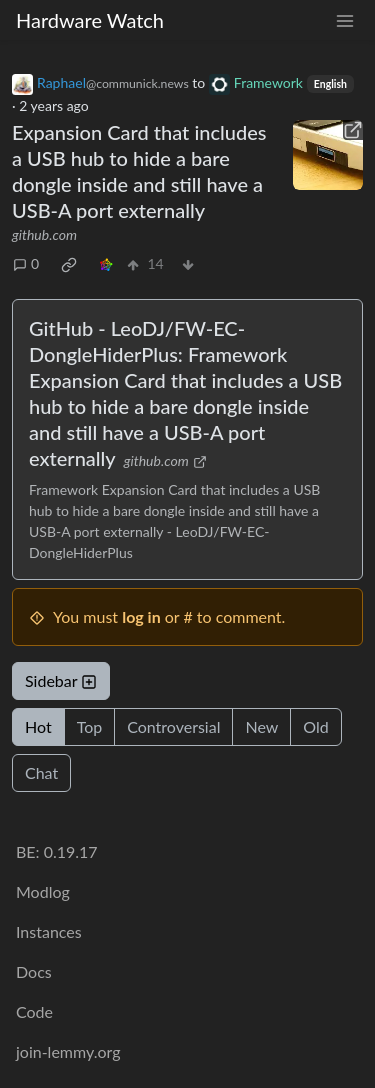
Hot (38, 726)
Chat (41, 772)
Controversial (173, 726)
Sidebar (61, 680)
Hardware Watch (90, 20)
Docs (34, 971)
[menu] (345, 20)
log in (141, 616)
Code (34, 1011)
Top (90, 726)
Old (315, 726)
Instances (49, 931)
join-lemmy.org (68, 1051)
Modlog (43, 891)
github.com (44, 234)
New (261, 726)
